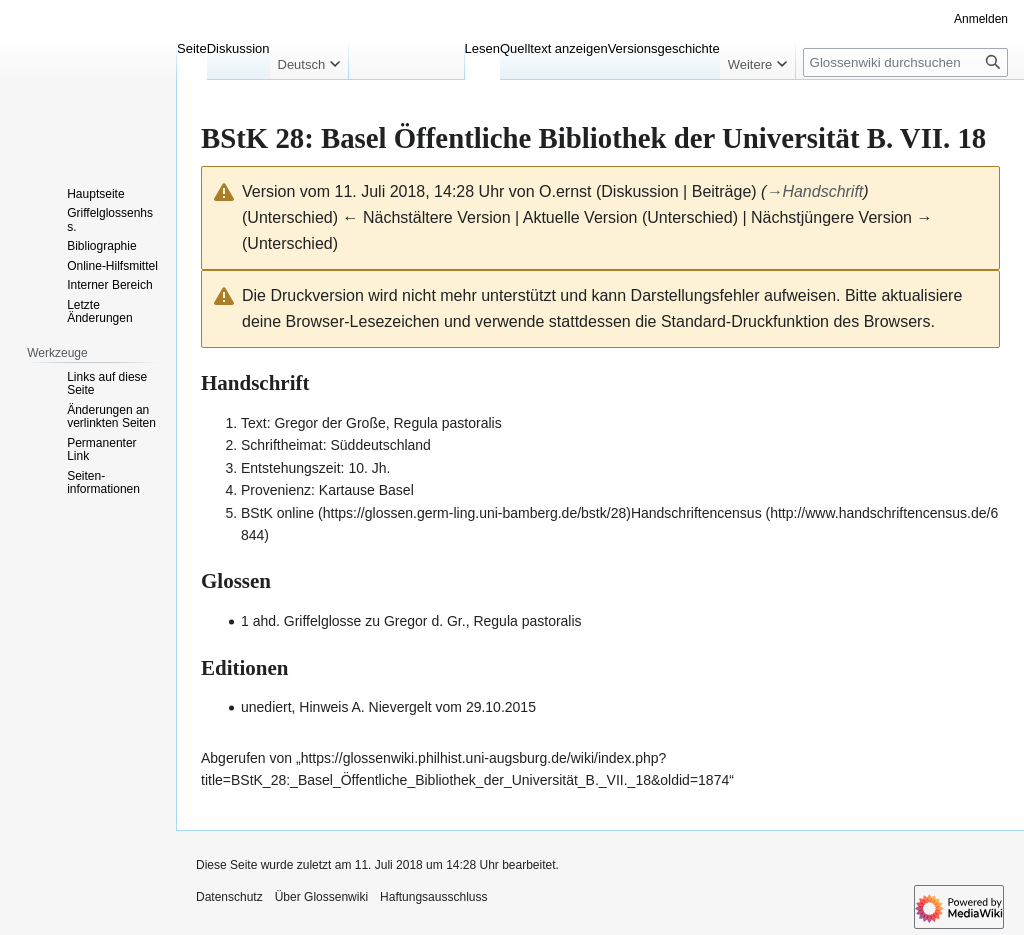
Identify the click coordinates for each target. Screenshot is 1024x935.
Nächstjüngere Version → (841, 217)
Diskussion (639, 191)
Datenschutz (229, 897)
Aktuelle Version (580, 217)
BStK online (277, 513)
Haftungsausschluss (433, 897)
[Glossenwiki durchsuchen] (905, 62)
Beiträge (722, 191)
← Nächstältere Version (426, 217)
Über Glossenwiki (321, 897)
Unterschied (289, 217)
